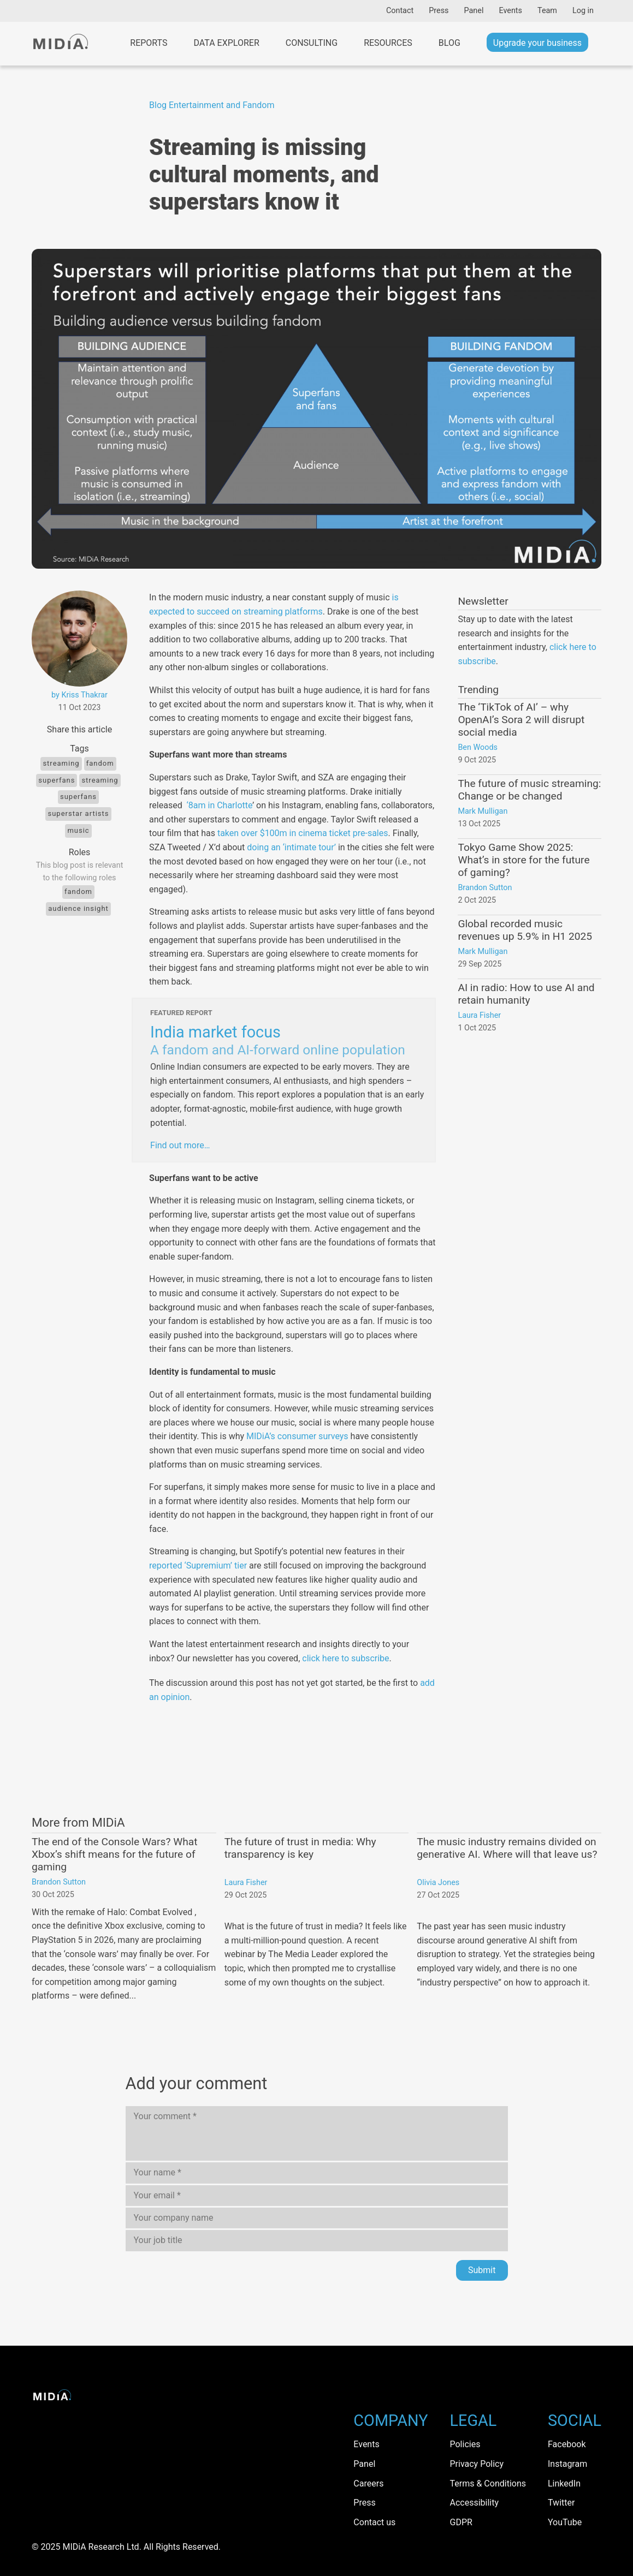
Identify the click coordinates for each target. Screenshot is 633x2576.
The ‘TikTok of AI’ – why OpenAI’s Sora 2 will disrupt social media (521, 719)
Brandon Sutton (485, 887)
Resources (388, 43)
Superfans (56, 780)
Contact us (374, 2522)
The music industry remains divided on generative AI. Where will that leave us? (507, 1848)
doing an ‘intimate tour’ (291, 847)
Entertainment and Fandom (222, 105)
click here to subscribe (345, 1658)
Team (547, 10)
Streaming (61, 763)
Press (438, 10)
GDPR (461, 2522)
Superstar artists (78, 813)
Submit (481, 2270)
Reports (148, 43)
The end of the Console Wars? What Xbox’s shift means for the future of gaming (115, 1854)
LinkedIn (564, 2483)
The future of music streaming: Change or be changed (529, 789)
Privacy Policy (477, 2464)
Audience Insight (78, 908)
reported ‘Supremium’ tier (198, 1565)
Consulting (312, 43)
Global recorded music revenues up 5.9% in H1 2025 (525, 930)
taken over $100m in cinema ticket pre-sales (302, 833)
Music (78, 830)
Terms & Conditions (488, 2483)
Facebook (566, 2444)
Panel (474, 10)
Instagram (567, 2464)
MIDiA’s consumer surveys (297, 1436)
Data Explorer (226, 43)
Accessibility (474, 2502)
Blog (449, 43)
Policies (465, 2444)
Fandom (100, 763)
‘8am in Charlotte (218, 805)
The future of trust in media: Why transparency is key (300, 1848)
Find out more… (180, 1145)
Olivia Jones (438, 1882)
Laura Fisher (479, 1015)
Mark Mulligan (482, 811)
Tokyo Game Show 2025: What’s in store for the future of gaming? (523, 860)
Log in (583, 10)
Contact (399, 10)
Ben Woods (478, 747)
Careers (368, 2483)
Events (510, 10)
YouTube (565, 2522)
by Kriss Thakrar (79, 695)
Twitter (561, 2502)
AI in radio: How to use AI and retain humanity (526, 993)
